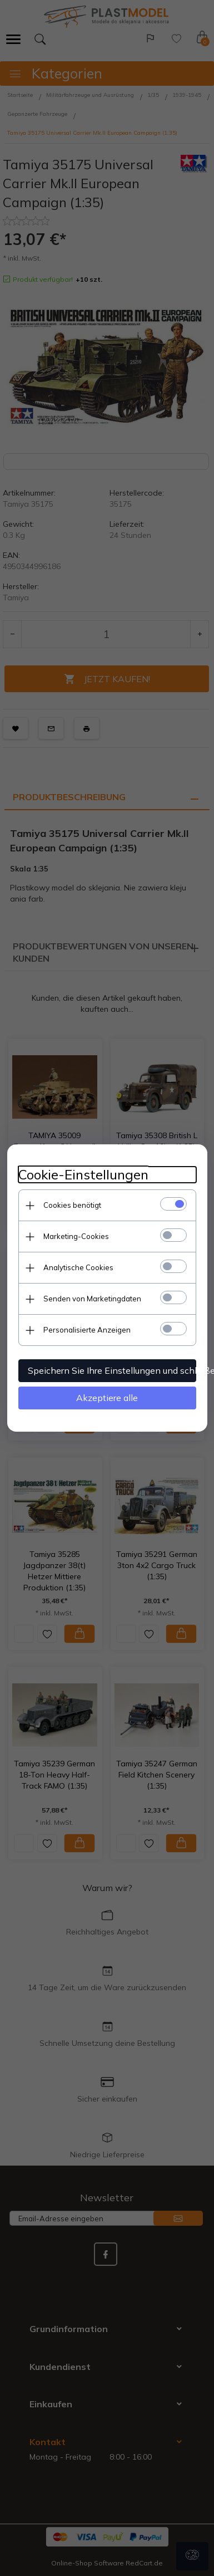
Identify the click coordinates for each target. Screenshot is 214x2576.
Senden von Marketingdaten (92, 1298)
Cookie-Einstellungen (83, 1175)
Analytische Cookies (78, 1267)
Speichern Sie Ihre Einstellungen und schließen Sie (112, 1370)
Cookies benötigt (72, 1205)
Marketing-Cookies (76, 1236)
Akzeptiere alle (107, 1397)
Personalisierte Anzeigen (87, 1329)
